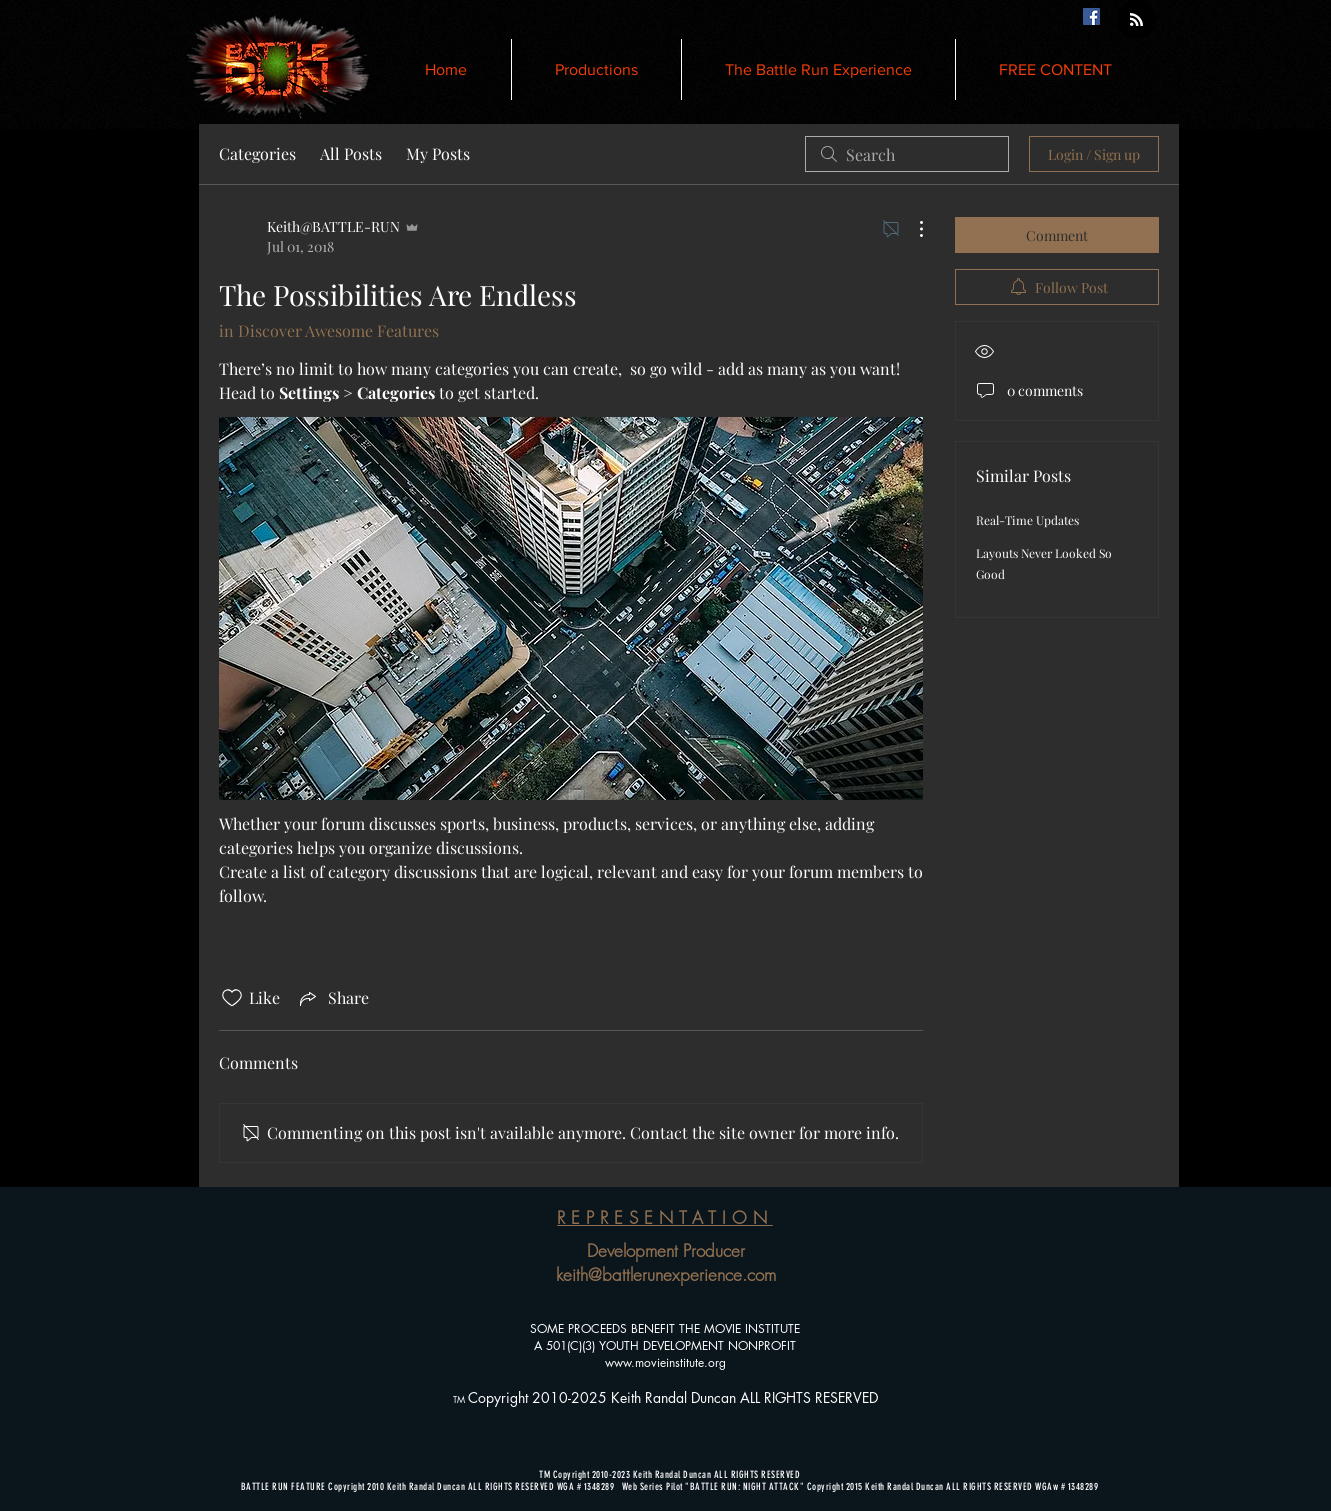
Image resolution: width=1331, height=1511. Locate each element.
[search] (907, 154)
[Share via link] (332, 998)
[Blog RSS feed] (1136, 20)
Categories (257, 153)
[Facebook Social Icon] (1091, 16)
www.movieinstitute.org (665, 1362)
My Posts (438, 153)
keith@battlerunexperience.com (666, 1274)
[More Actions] (911, 229)
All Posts (351, 153)
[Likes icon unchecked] (232, 998)
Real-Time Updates (1027, 520)
